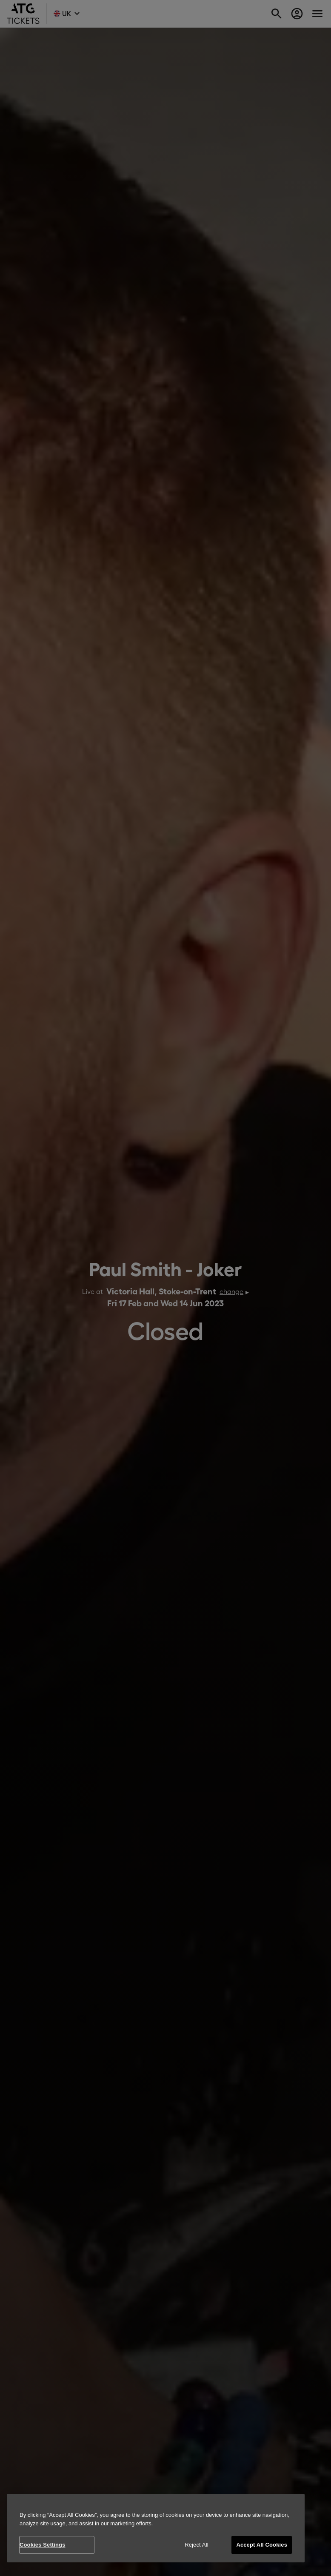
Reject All (196, 2545)
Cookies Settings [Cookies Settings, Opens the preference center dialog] (43, 2545)
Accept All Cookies (261, 2545)
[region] (156, 2528)
